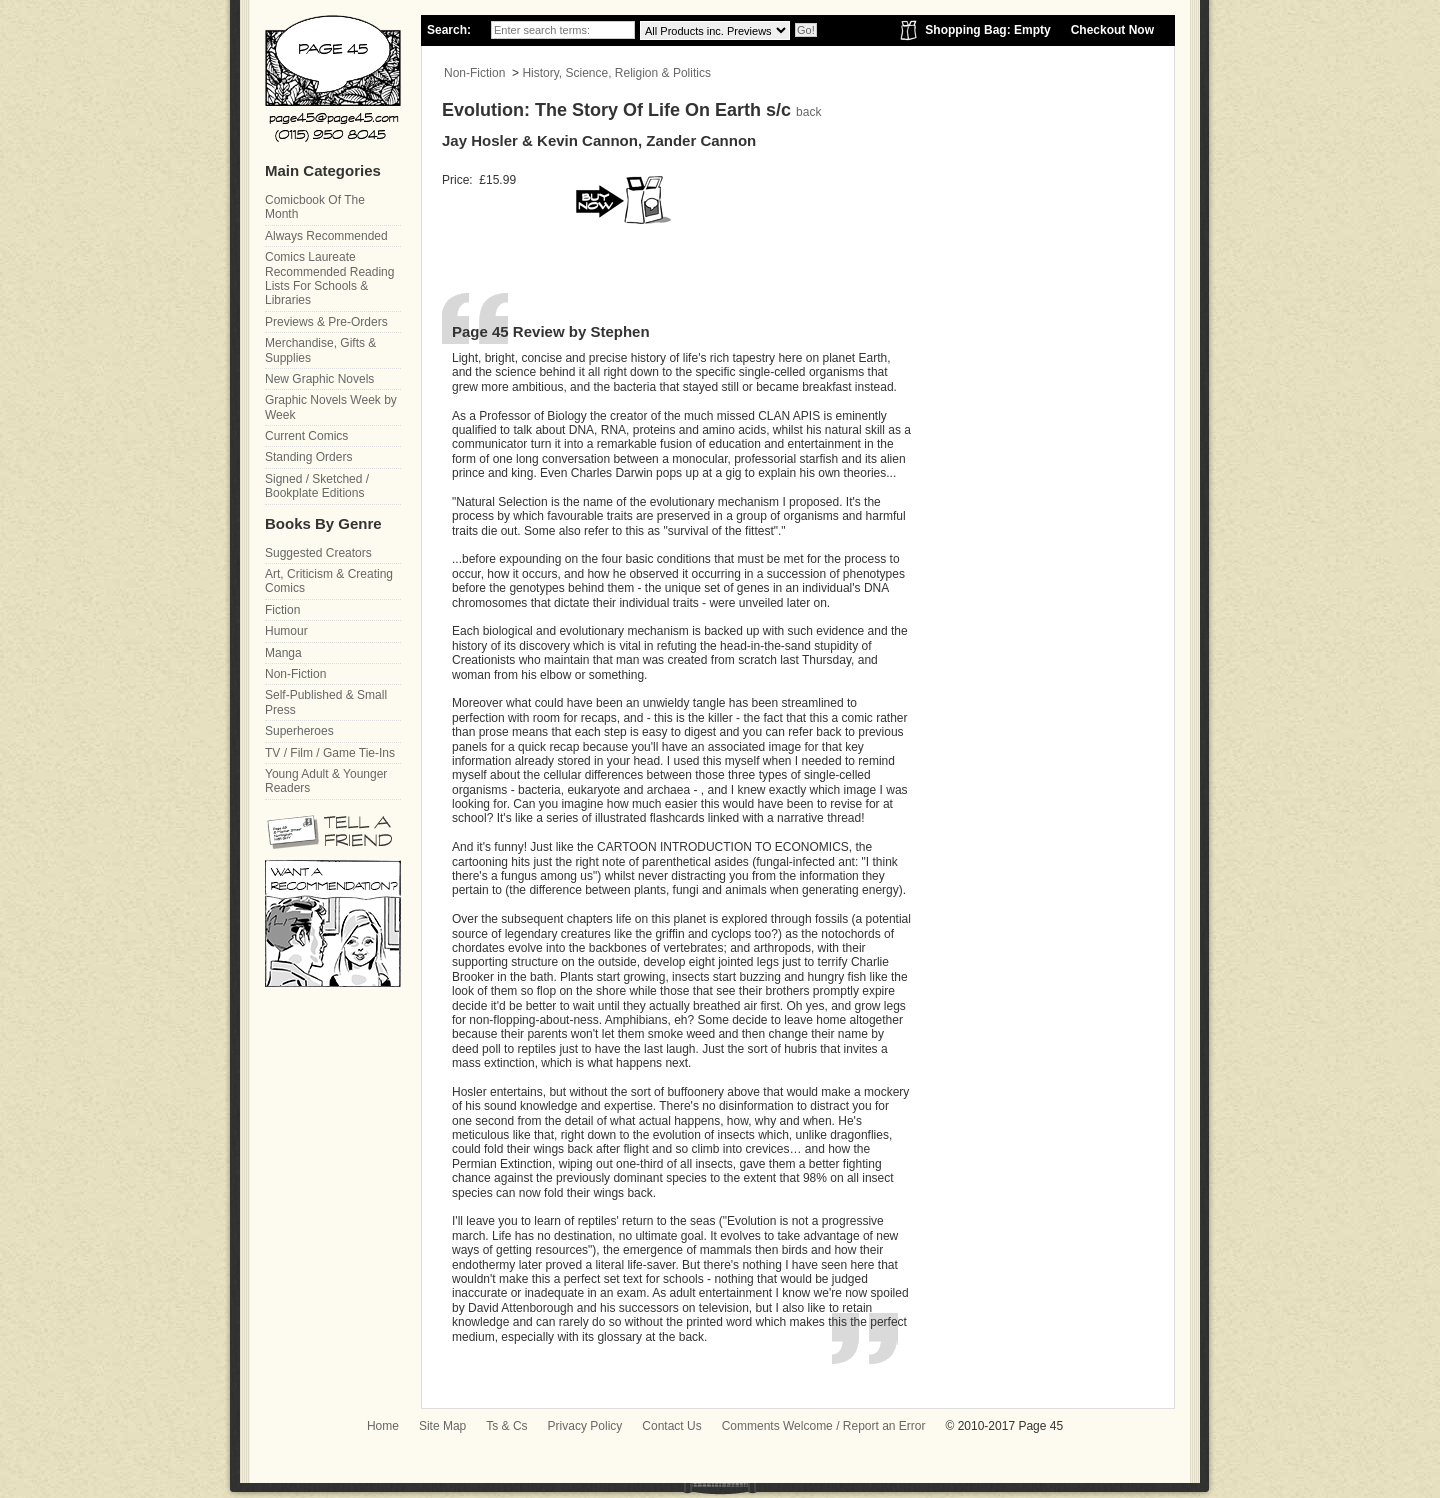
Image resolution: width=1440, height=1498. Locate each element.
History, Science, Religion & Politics (616, 73)
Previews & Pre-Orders (326, 322)
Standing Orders (308, 457)
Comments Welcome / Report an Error (824, 1426)
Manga (283, 653)
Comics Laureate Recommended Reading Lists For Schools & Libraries (329, 278)
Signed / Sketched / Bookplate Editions (317, 486)
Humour (286, 631)
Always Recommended (326, 236)
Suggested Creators (318, 553)
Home (383, 1426)
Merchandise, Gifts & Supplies (320, 350)
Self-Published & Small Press (326, 702)
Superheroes (299, 731)
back (808, 112)
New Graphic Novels (319, 379)
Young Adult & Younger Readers (326, 781)
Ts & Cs (506, 1426)
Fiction (282, 610)
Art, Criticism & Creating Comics (329, 581)
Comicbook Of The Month (315, 207)
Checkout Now (1112, 30)
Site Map (442, 1426)
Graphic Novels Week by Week (331, 407)
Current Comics (306, 436)
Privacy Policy (585, 1426)
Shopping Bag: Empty (987, 30)
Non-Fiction (474, 73)
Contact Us (671, 1426)
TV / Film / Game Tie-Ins (330, 753)
